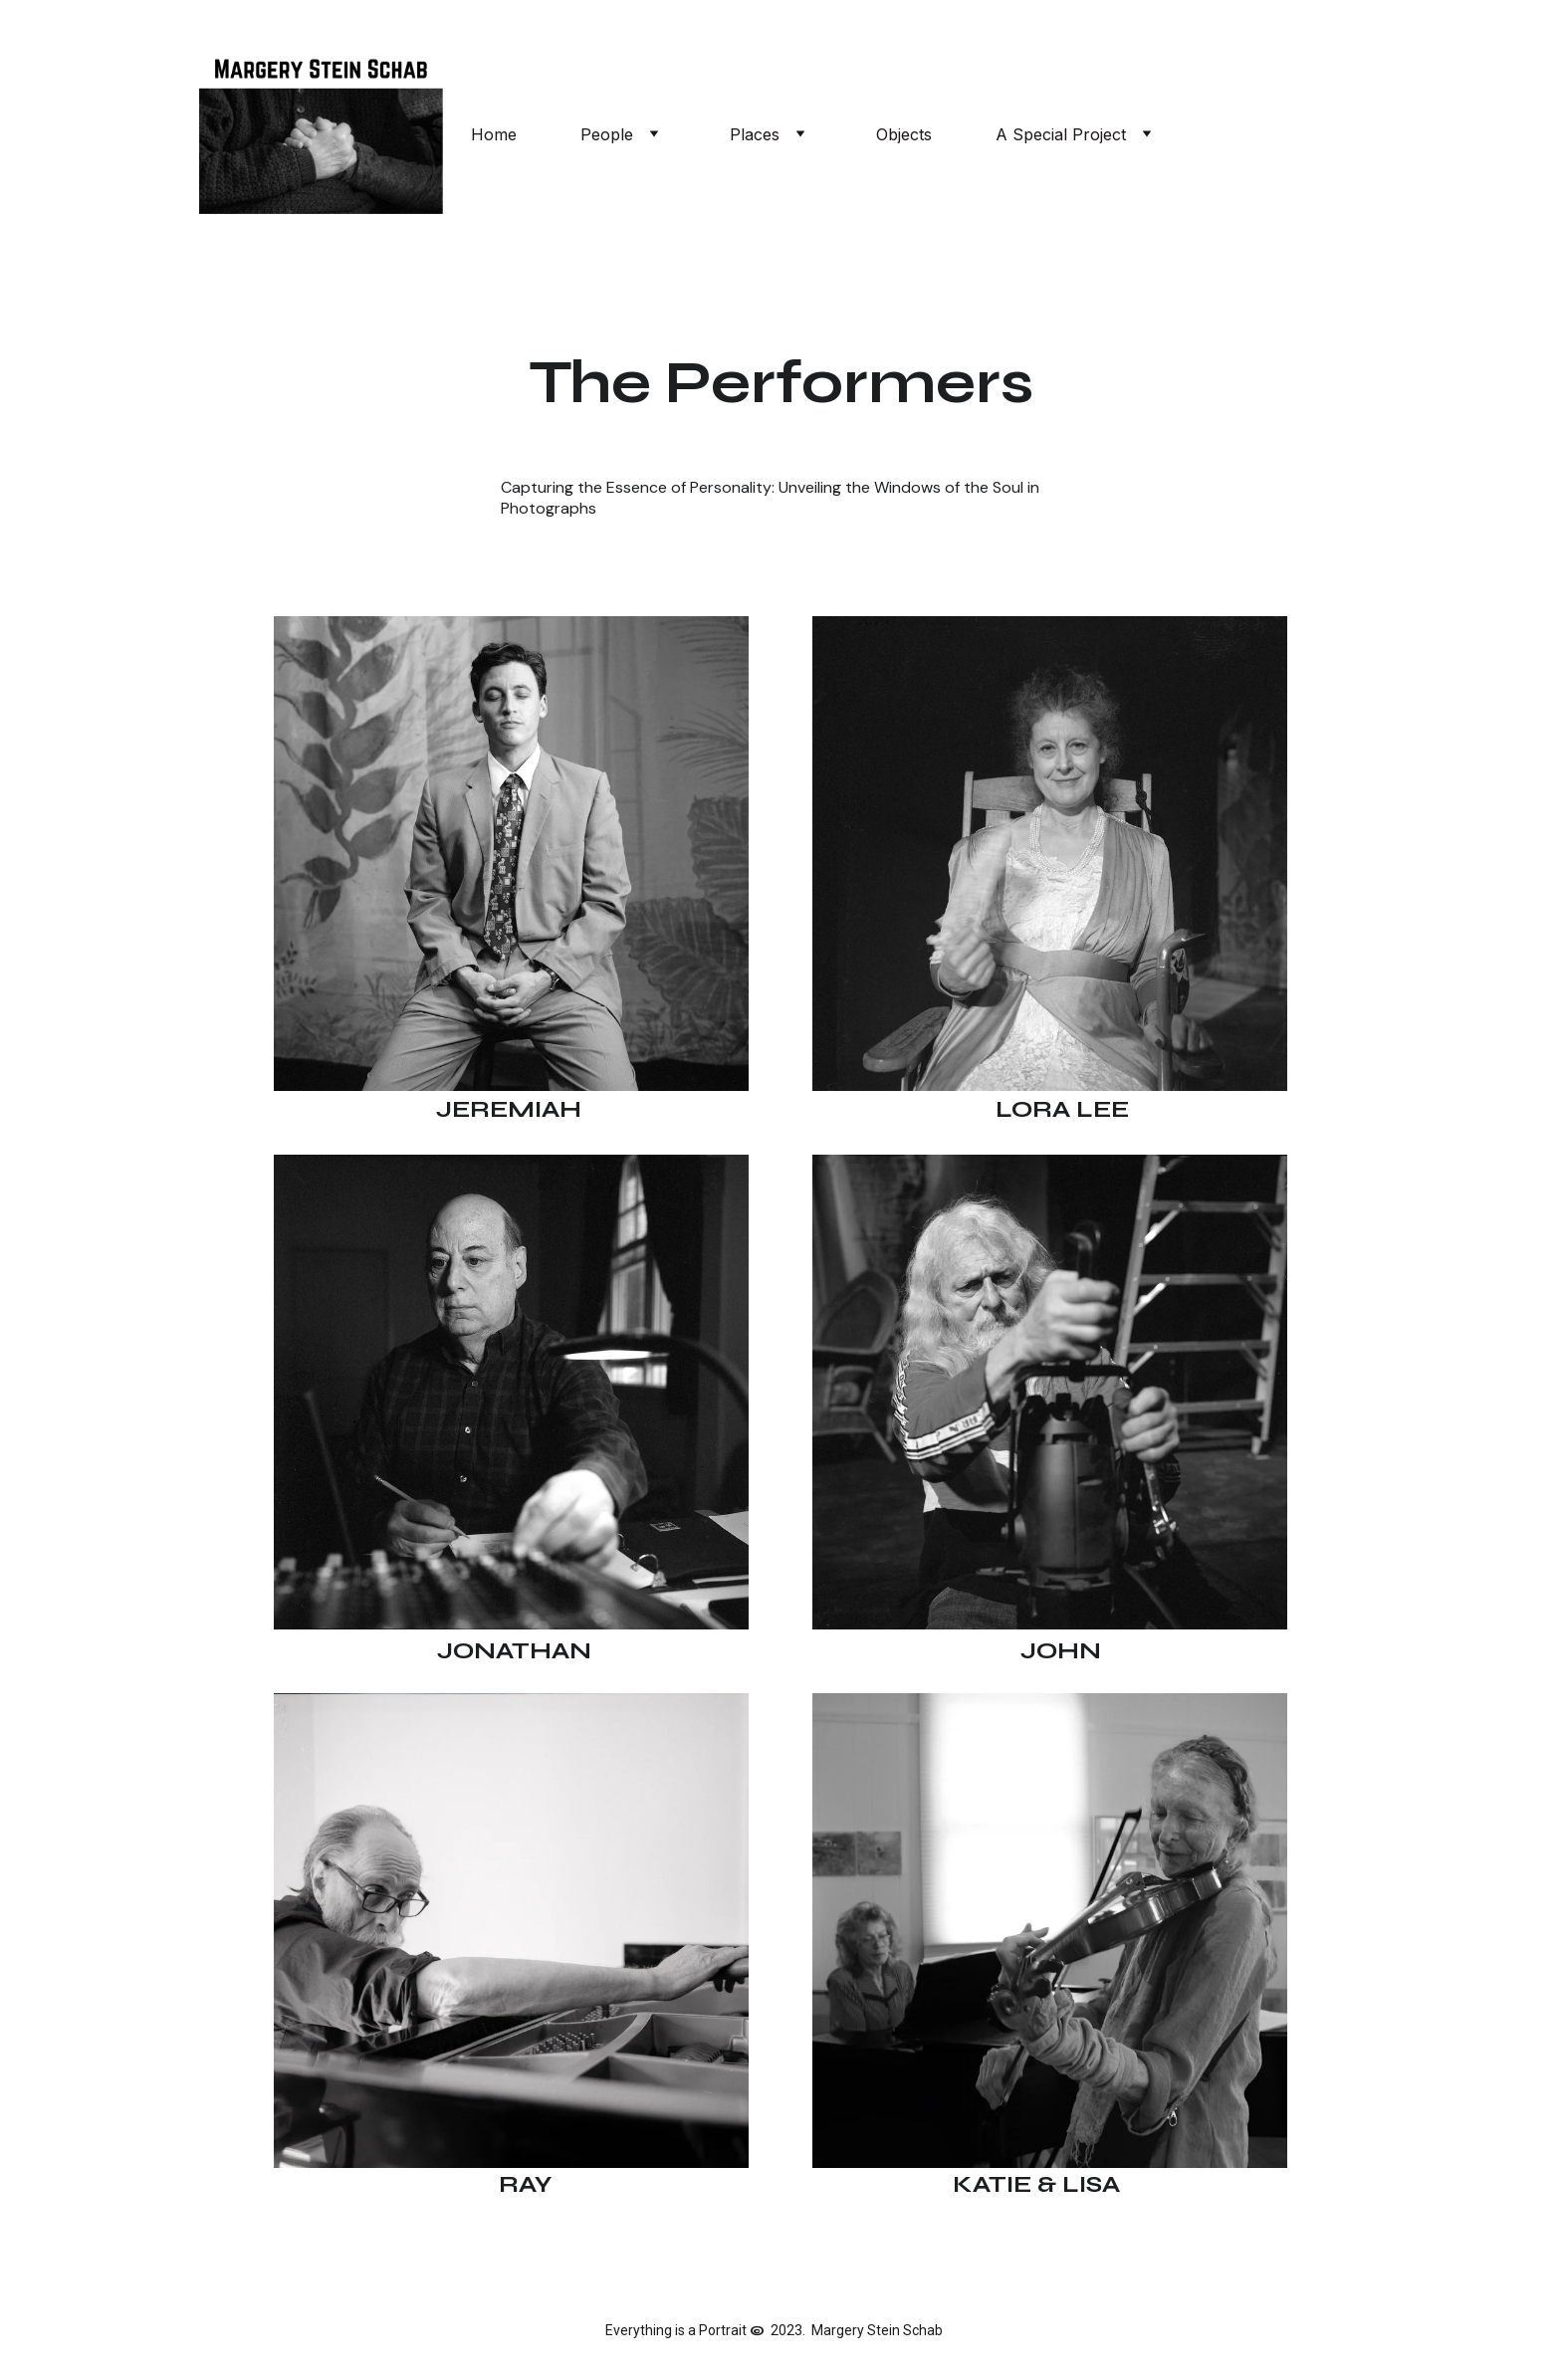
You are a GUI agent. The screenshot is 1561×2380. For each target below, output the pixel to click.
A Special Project (1061, 134)
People (606, 134)
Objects (904, 134)
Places (755, 134)
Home (494, 134)
